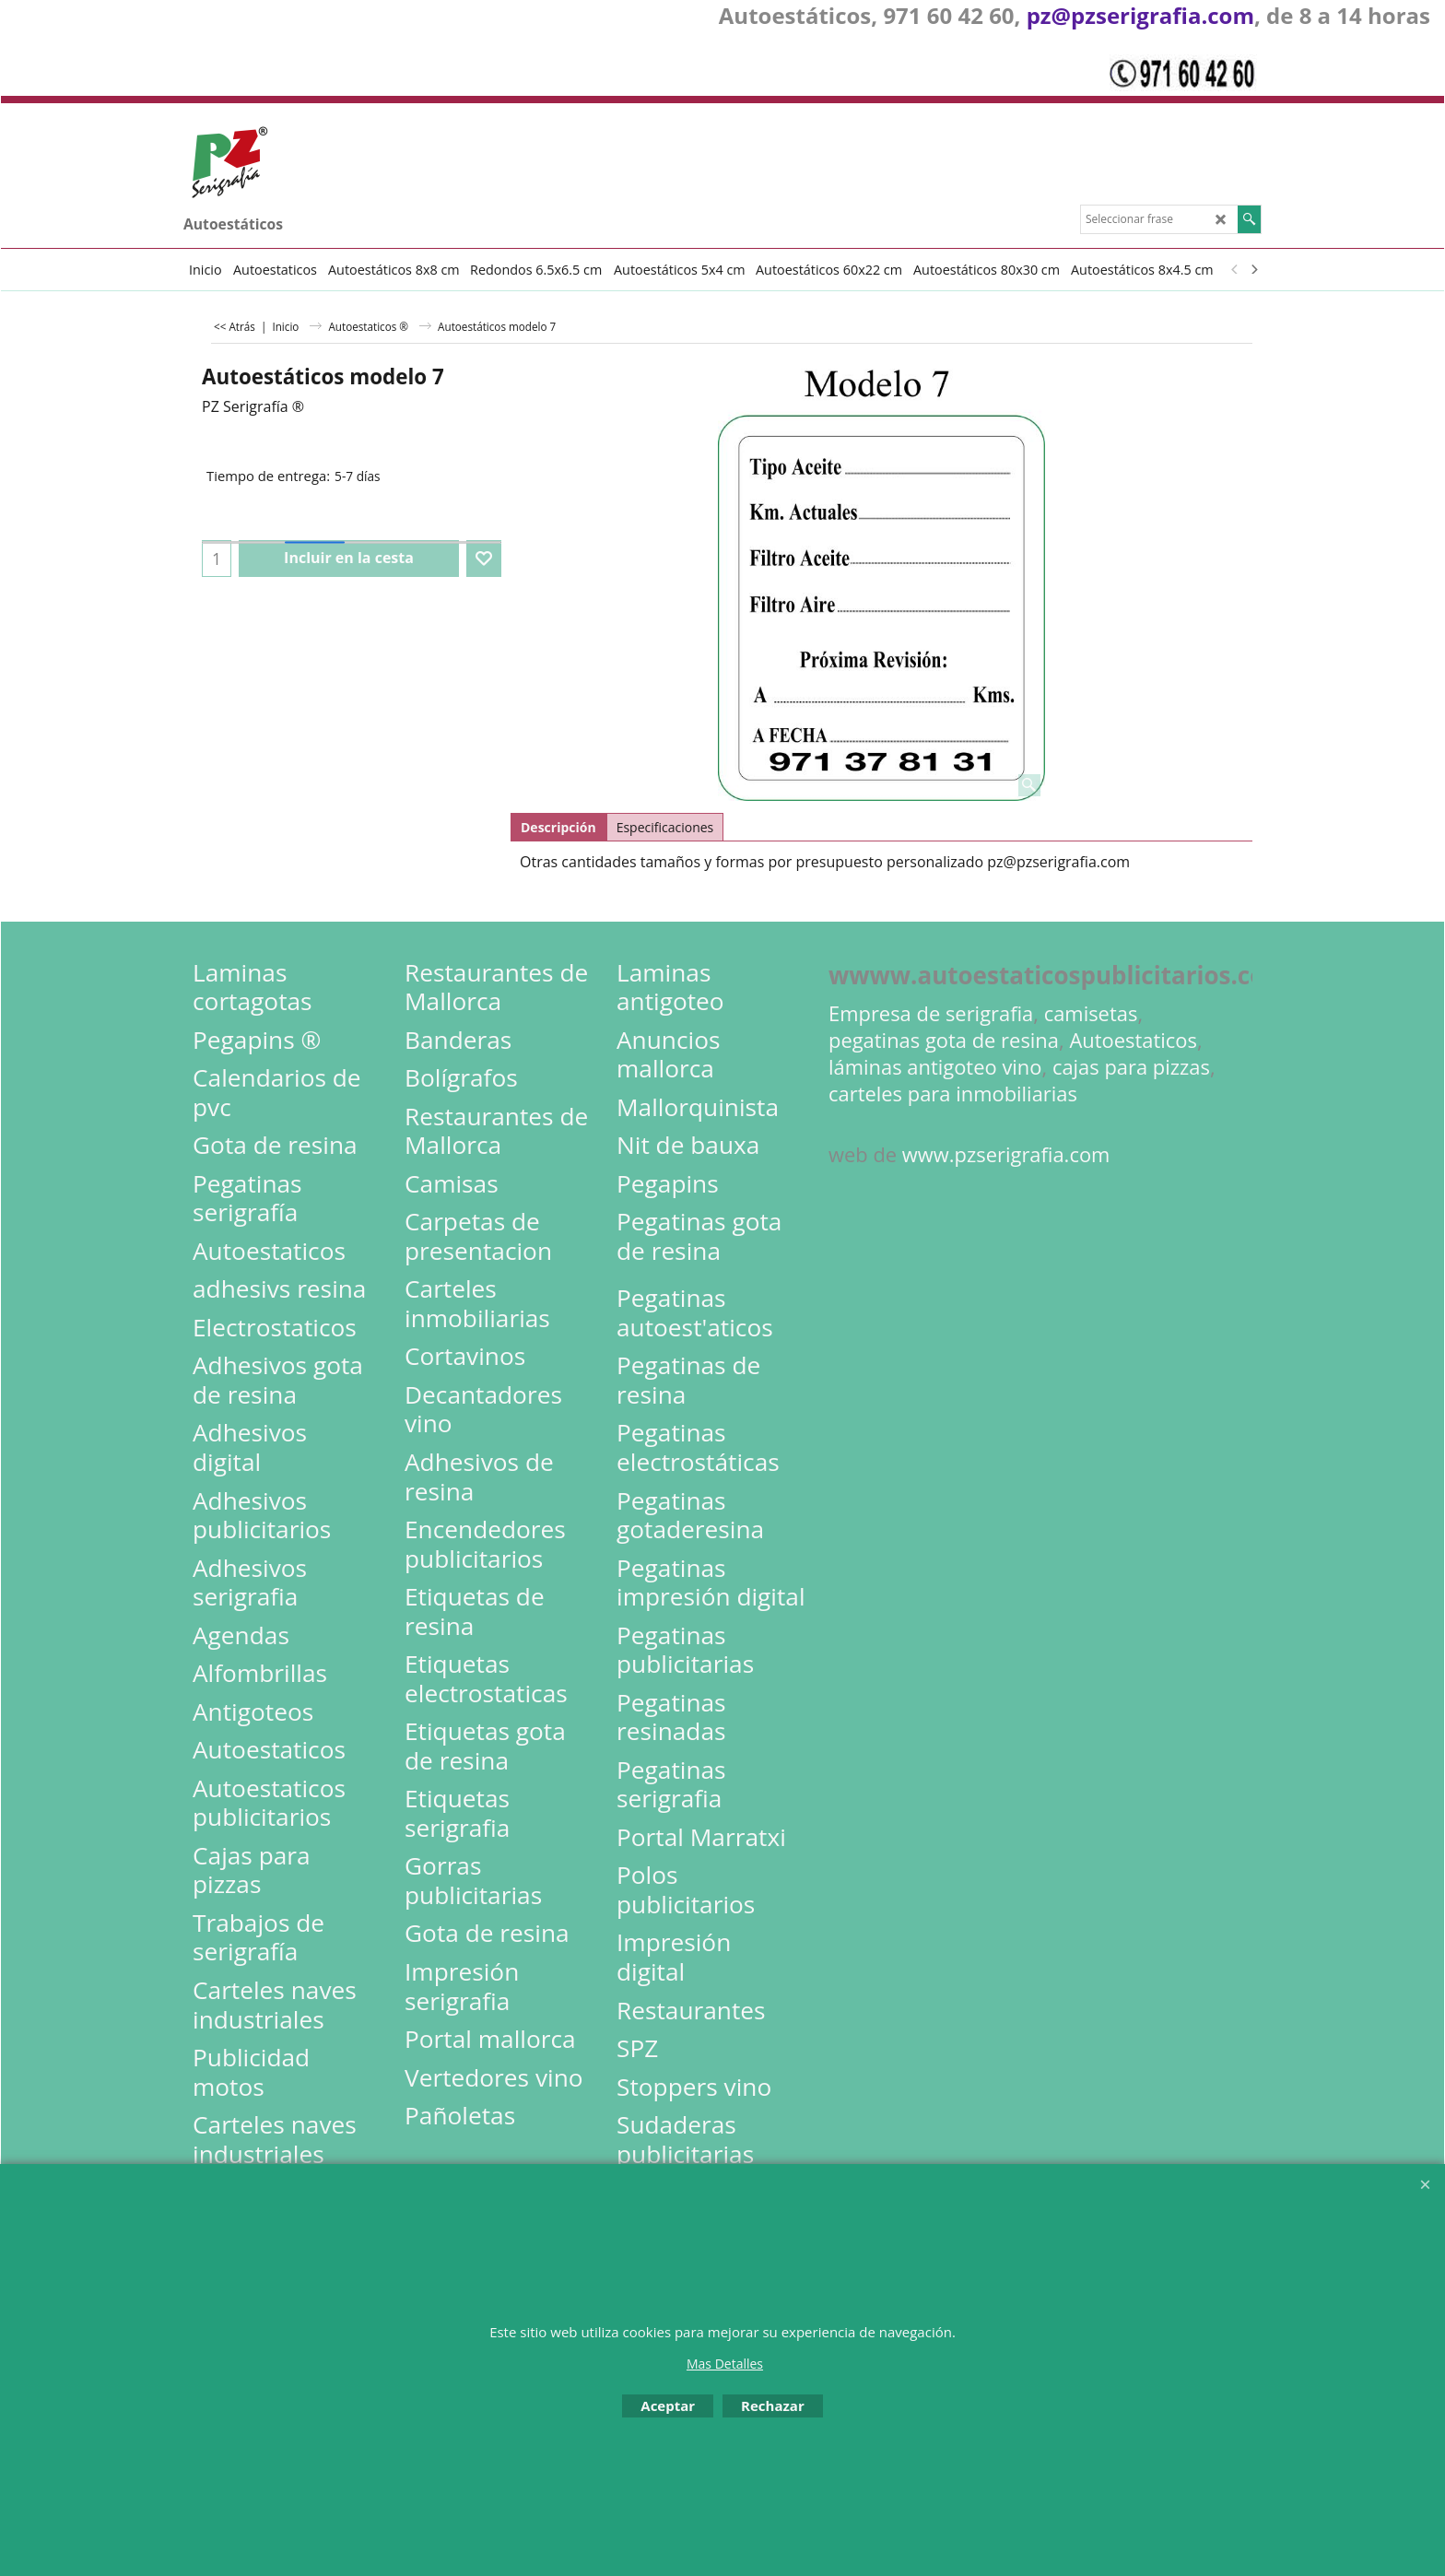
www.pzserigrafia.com (1006, 1154)
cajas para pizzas (1131, 1066)
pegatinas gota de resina (943, 1040)
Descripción (558, 827)
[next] (1253, 269)
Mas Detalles (725, 2363)
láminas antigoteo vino (935, 1066)
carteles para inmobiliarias (952, 1093)
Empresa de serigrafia (930, 1013)
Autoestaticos (1133, 1040)
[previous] (1235, 269)
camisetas (1091, 1013)
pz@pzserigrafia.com (1140, 15)
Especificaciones (665, 827)
